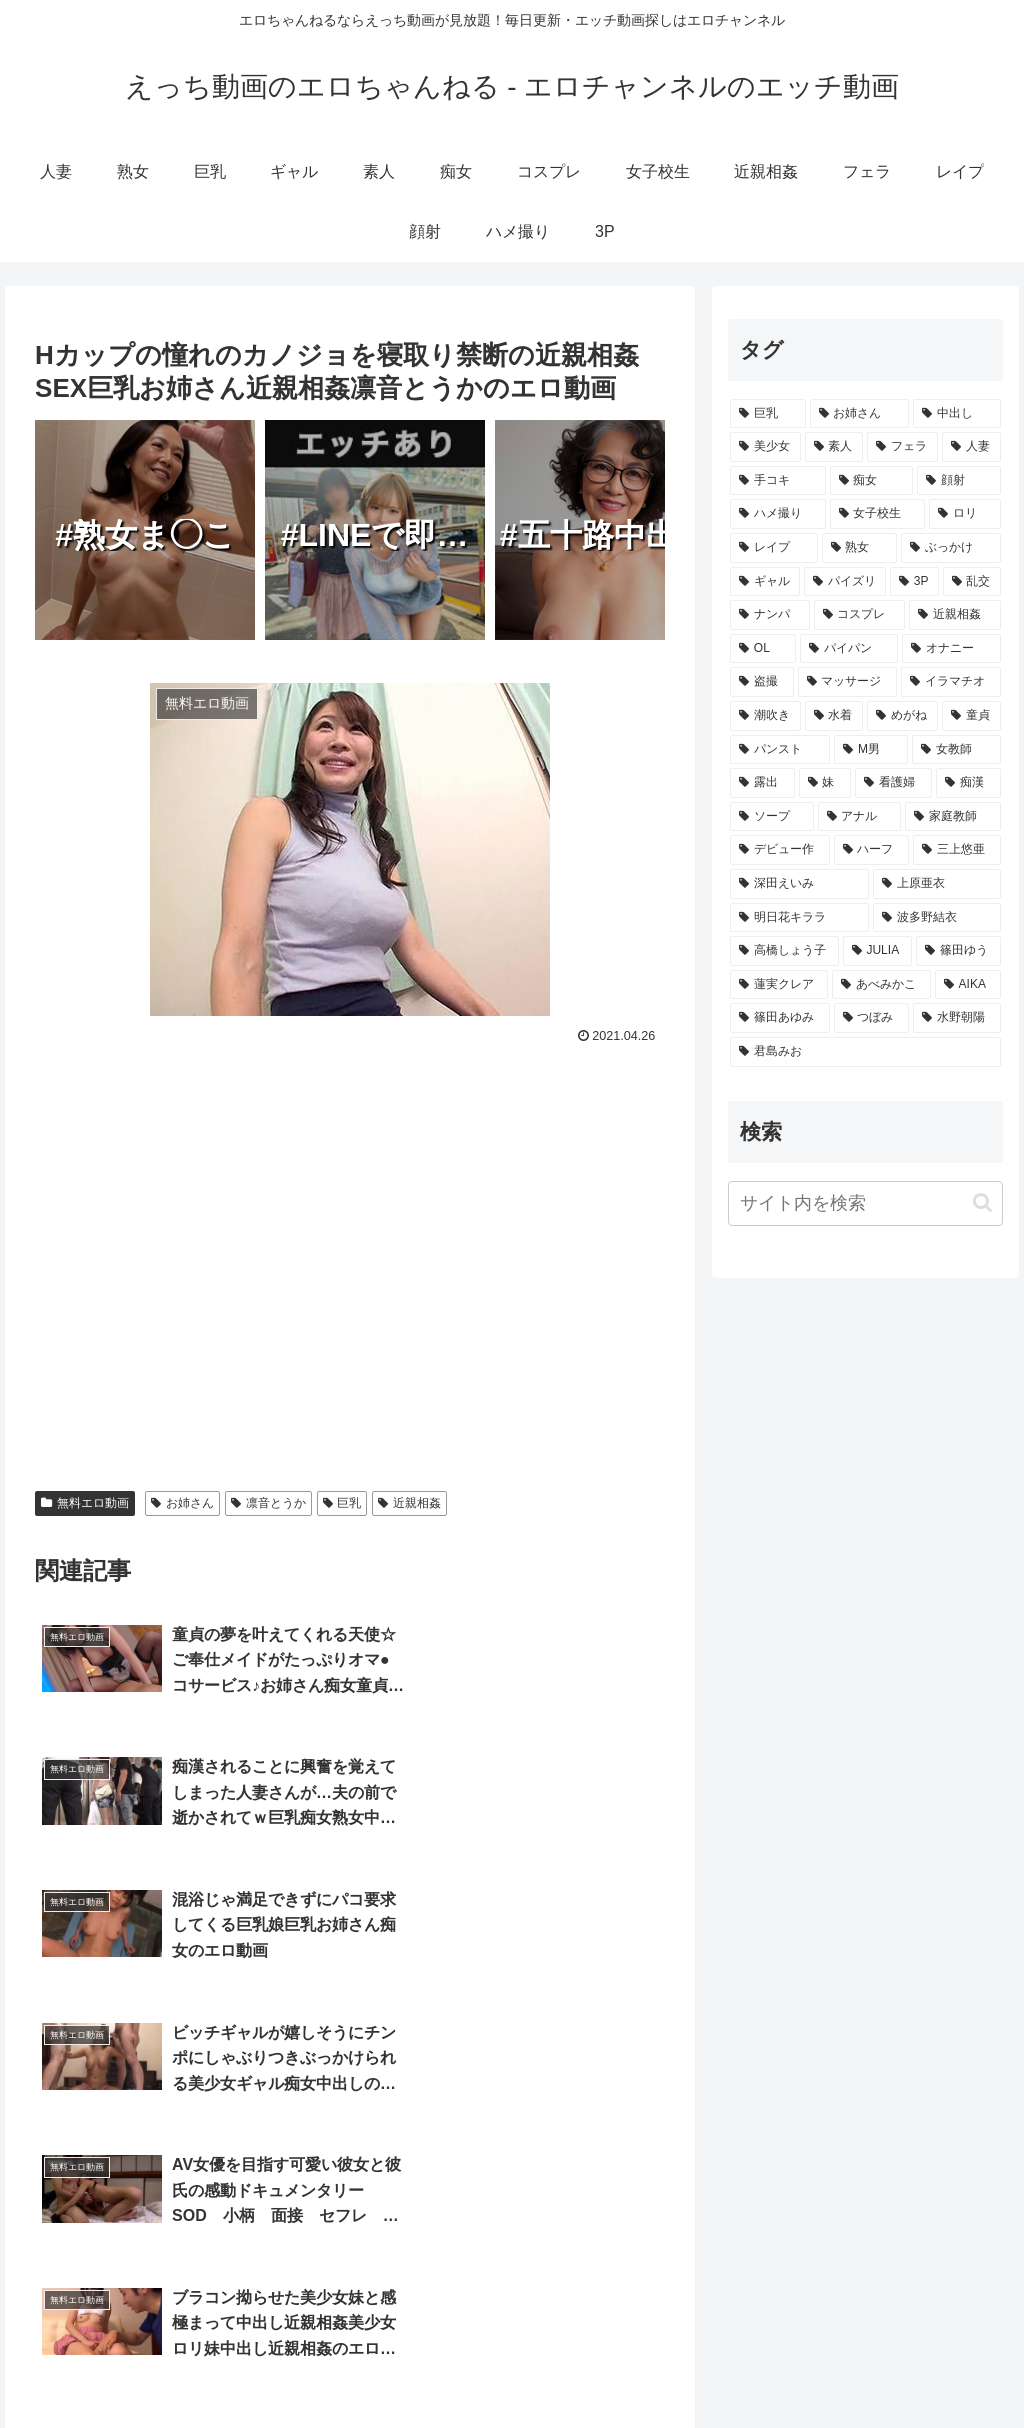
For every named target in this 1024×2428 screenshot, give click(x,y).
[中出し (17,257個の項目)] (956, 414)
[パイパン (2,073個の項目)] (849, 649)
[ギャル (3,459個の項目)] (765, 582)
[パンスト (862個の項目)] (780, 750)
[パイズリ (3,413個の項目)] (845, 582)
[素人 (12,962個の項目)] (834, 447)
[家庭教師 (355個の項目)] (952, 817)
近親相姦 (409, 1503)
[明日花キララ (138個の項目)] (799, 918)
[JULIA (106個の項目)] (877, 951)
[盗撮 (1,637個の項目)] (761, 682)
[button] (982, 1202)
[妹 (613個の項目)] (825, 783)
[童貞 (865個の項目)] (971, 716)
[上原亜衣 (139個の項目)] (936, 884)
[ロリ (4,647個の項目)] (964, 514)
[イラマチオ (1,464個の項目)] (950, 682)
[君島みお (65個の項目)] (865, 1052)
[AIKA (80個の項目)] (968, 985)
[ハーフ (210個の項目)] (871, 850)
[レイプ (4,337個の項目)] (773, 548)
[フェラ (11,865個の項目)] (902, 447)
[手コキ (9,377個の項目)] (777, 481)
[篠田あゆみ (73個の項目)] (779, 1018)
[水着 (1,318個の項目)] (834, 716)
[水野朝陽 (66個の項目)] (956, 1018)
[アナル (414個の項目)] (859, 817)
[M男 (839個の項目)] (871, 750)
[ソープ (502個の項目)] (771, 817)
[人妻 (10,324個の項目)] (971, 447)
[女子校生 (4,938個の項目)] (877, 514)
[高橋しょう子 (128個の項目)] (784, 951)
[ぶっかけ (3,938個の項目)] (950, 548)
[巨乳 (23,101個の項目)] (767, 414)
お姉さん (182, 1503)
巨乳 (342, 1503)
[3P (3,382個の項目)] (914, 582)
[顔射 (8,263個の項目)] (958, 481)
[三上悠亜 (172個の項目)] (956, 850)
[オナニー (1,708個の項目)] (951, 649)
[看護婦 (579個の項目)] (893, 783)
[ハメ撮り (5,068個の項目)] (777, 514)
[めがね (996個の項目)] (902, 716)
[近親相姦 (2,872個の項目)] (954, 615)
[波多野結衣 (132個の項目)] (936, 918)
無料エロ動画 (85, 1503)
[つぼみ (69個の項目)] (871, 1018)
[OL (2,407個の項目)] (763, 649)
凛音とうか (268, 1503)
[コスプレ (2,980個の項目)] (859, 615)
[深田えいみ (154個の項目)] (799, 884)
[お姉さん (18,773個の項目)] (859, 414)
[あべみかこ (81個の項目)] (881, 985)
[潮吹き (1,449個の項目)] (765, 716)
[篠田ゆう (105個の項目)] (958, 951)
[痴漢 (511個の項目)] (968, 783)
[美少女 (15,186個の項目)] (765, 447)
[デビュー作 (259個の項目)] (779, 850)
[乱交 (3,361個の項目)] (972, 582)
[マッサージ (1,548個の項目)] (847, 682)
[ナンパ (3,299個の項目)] (769, 615)
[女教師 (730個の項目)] (956, 750)
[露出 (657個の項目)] (762, 783)
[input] (865, 1203)
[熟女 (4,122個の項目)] (859, 548)
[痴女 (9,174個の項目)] (871, 481)
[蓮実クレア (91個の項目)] (779, 985)
